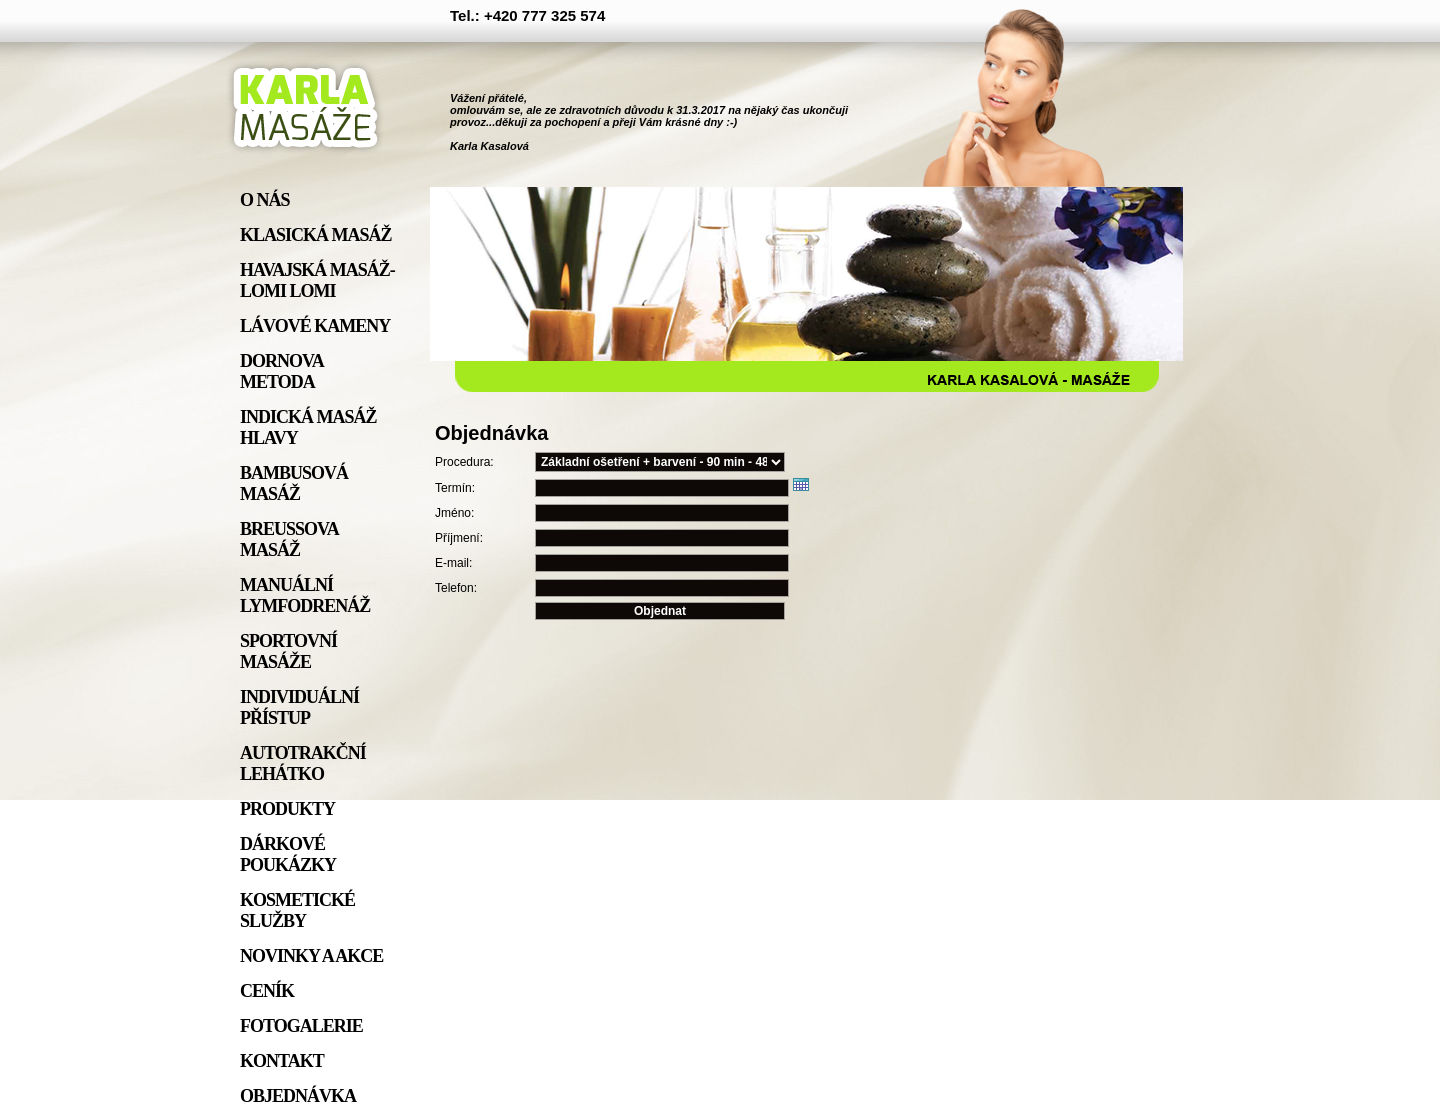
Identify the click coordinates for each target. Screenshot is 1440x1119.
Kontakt (282, 1061)
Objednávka (298, 1096)
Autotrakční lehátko (303, 763)
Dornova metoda (281, 371)
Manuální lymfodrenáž (305, 595)
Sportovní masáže (288, 651)
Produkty (287, 809)
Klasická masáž (316, 235)
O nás (265, 200)
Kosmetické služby (297, 910)
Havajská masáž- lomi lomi (317, 280)
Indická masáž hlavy (308, 427)
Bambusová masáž (294, 483)
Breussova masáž (289, 539)
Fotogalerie (301, 1026)
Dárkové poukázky (288, 854)
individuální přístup (299, 707)
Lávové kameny (315, 326)
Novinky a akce (311, 956)
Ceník (267, 991)
